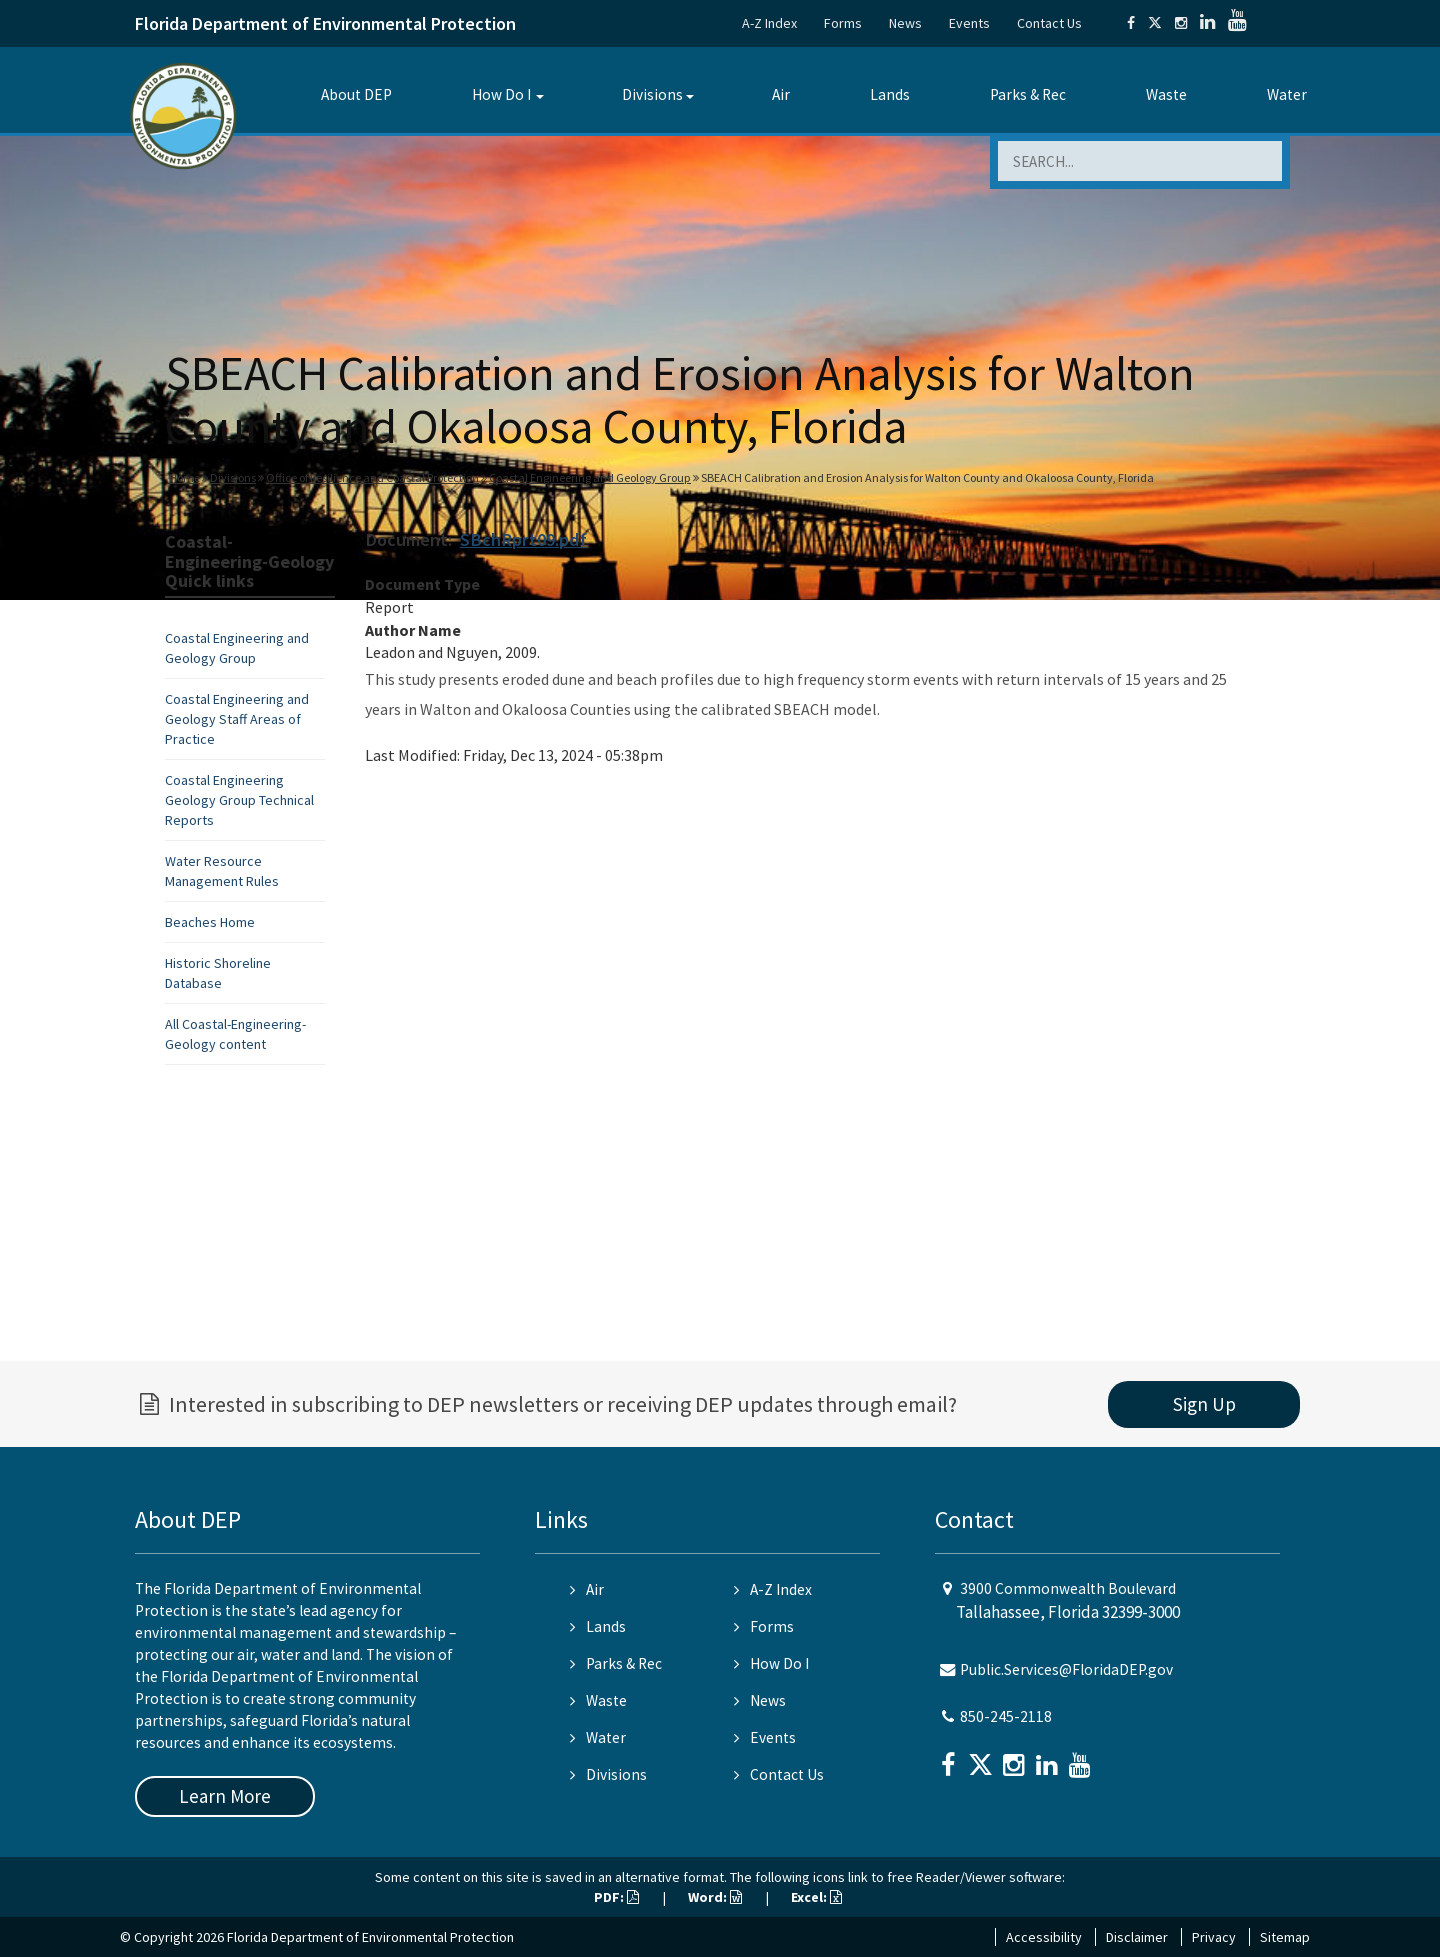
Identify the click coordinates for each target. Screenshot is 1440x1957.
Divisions (652, 94)
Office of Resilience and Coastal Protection (372, 477)
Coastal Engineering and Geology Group (590, 477)
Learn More (225, 1796)
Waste (1166, 94)
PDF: (616, 1897)
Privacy (1214, 1937)
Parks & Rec (1028, 94)
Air (781, 94)
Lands (890, 94)
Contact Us (1049, 23)
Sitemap (1285, 1937)
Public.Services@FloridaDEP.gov (1066, 1669)
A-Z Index (769, 23)
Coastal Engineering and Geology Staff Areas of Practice (237, 719)
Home (184, 477)
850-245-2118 (1006, 1716)
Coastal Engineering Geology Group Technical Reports (239, 800)
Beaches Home (210, 922)
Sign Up (1204, 1404)
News (905, 23)
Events (969, 23)
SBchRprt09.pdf (523, 539)
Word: (715, 1897)
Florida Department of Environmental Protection (325, 23)
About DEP (356, 94)
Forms (843, 23)
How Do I (501, 94)
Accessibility (1044, 1937)
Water (1287, 94)
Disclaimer (1137, 1937)
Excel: (816, 1897)
